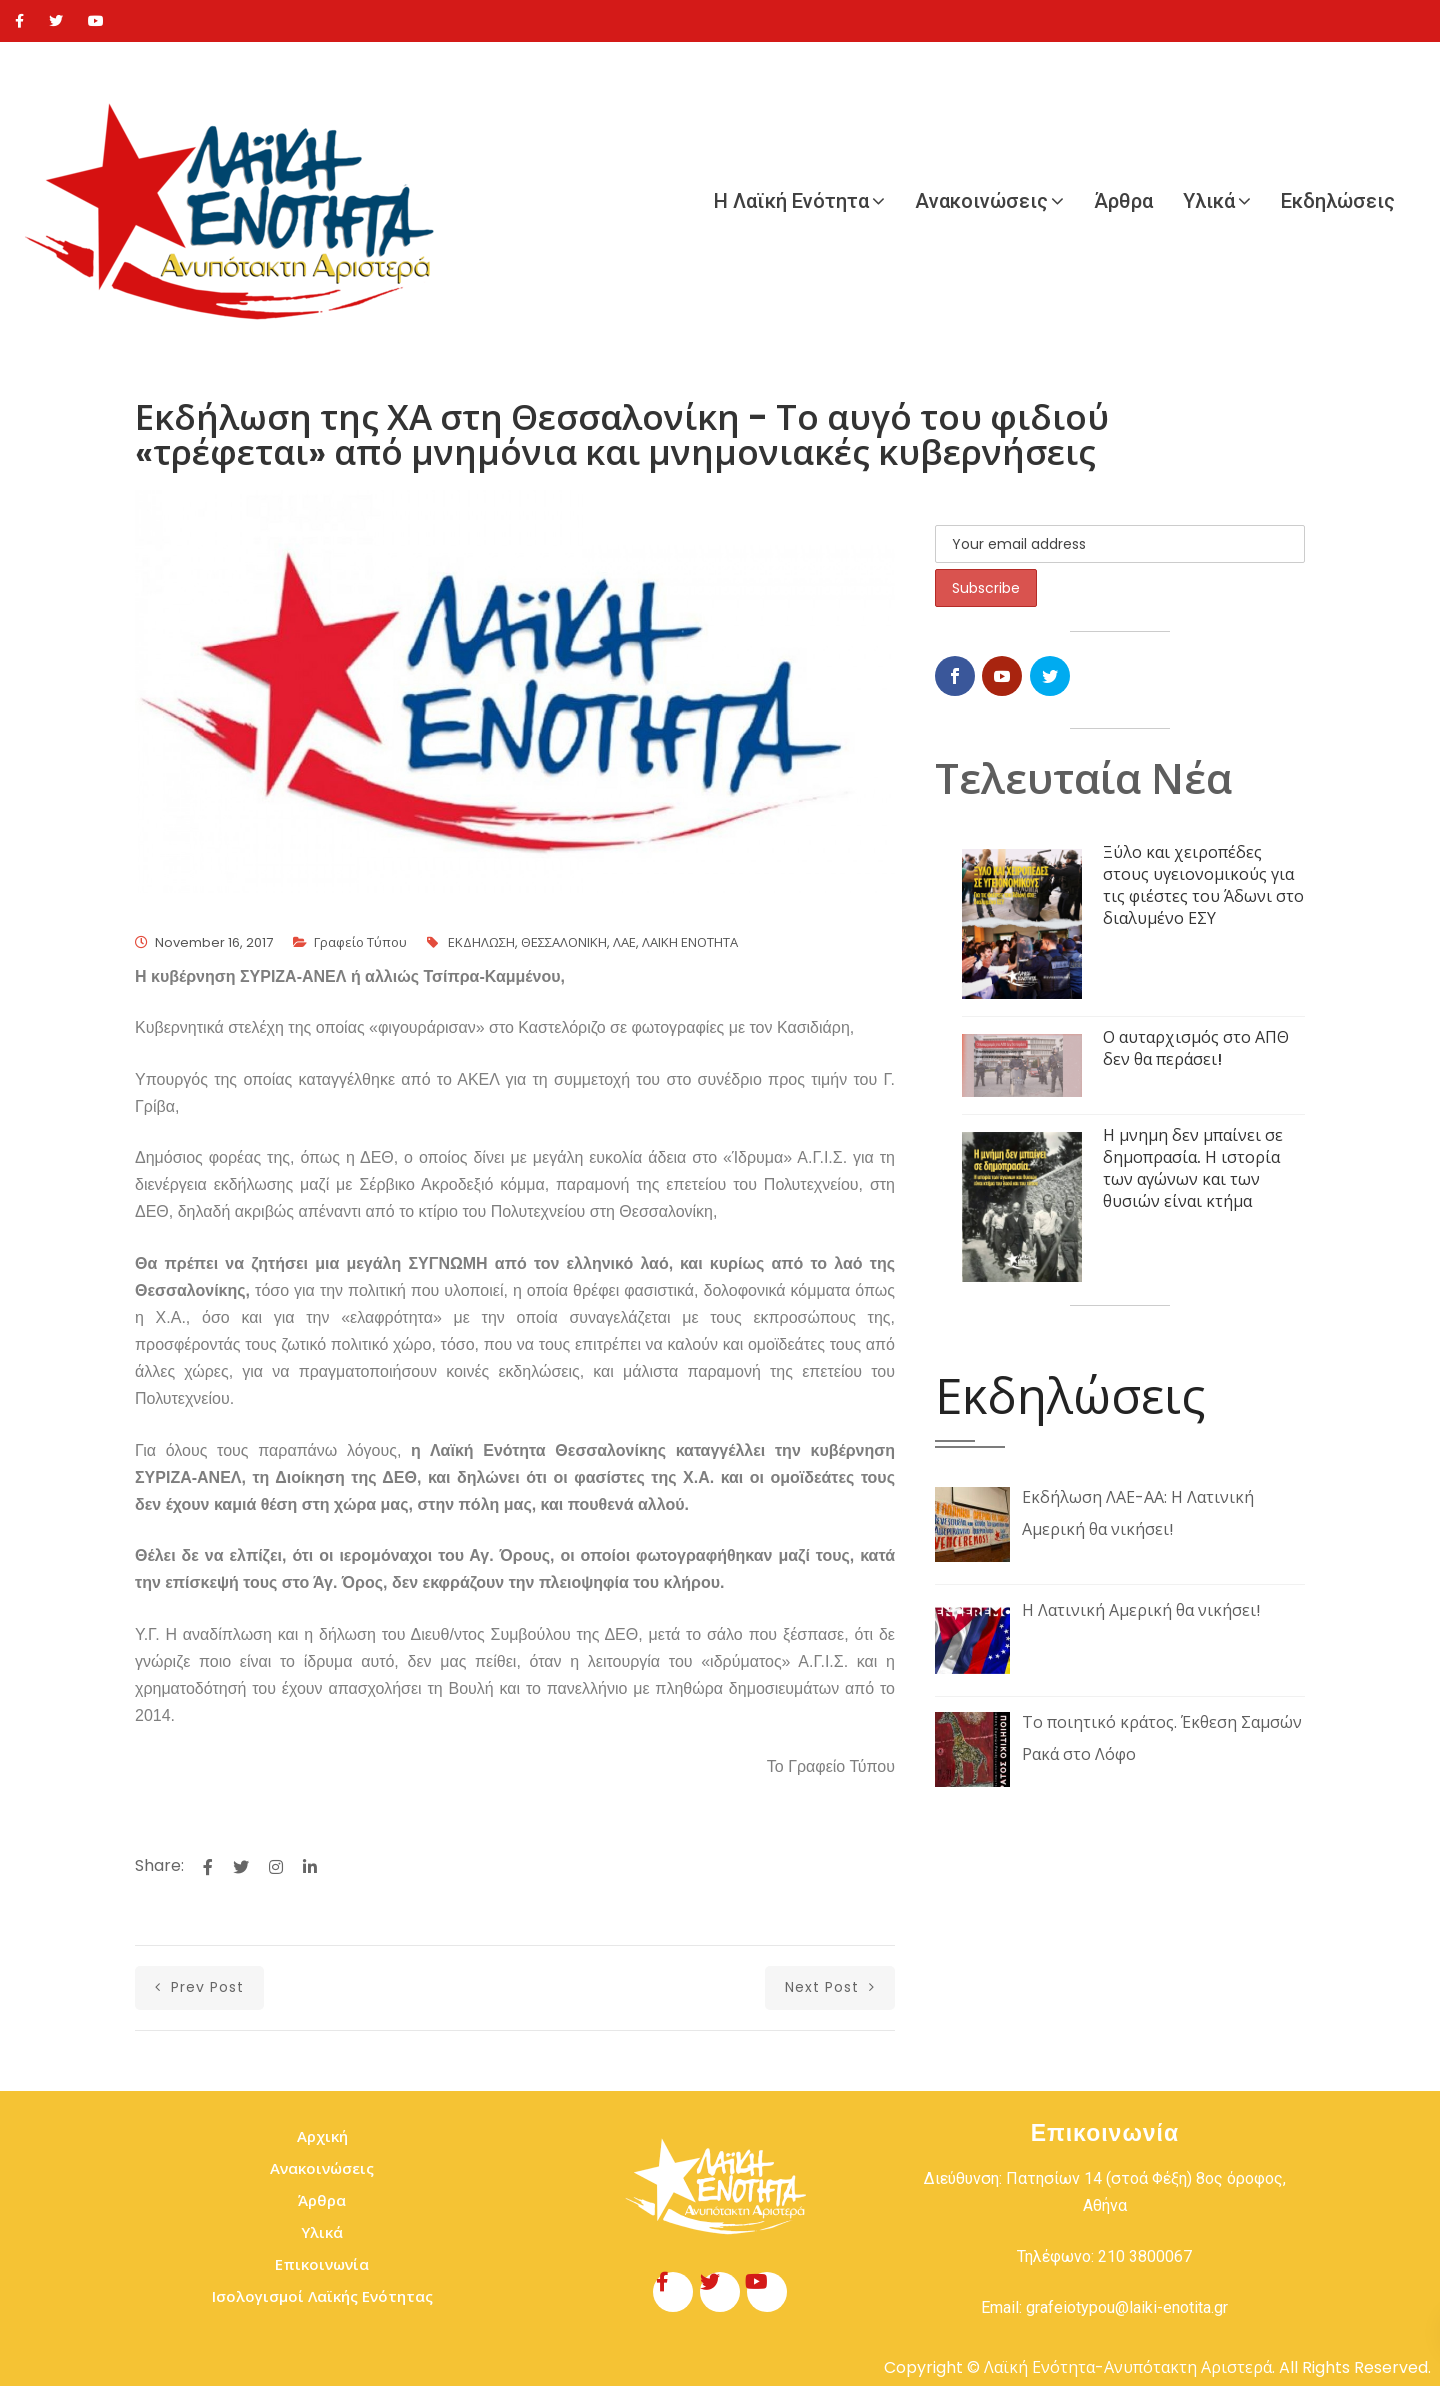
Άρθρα (1123, 201)
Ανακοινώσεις (981, 201)
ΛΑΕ (624, 942)
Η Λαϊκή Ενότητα (791, 201)
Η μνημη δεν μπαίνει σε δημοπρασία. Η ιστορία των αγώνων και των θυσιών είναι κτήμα (1193, 1168)
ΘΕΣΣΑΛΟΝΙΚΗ (564, 942)
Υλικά (1209, 201)
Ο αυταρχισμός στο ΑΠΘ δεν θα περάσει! (1196, 1048)
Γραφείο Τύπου (360, 942)
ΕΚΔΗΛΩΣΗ (481, 942)
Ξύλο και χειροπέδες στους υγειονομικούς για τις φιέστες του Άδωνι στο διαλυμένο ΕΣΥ (1203, 885)
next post (830, 1987)
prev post (199, 1987)
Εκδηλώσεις (1338, 201)
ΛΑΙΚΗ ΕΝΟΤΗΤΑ (690, 942)
